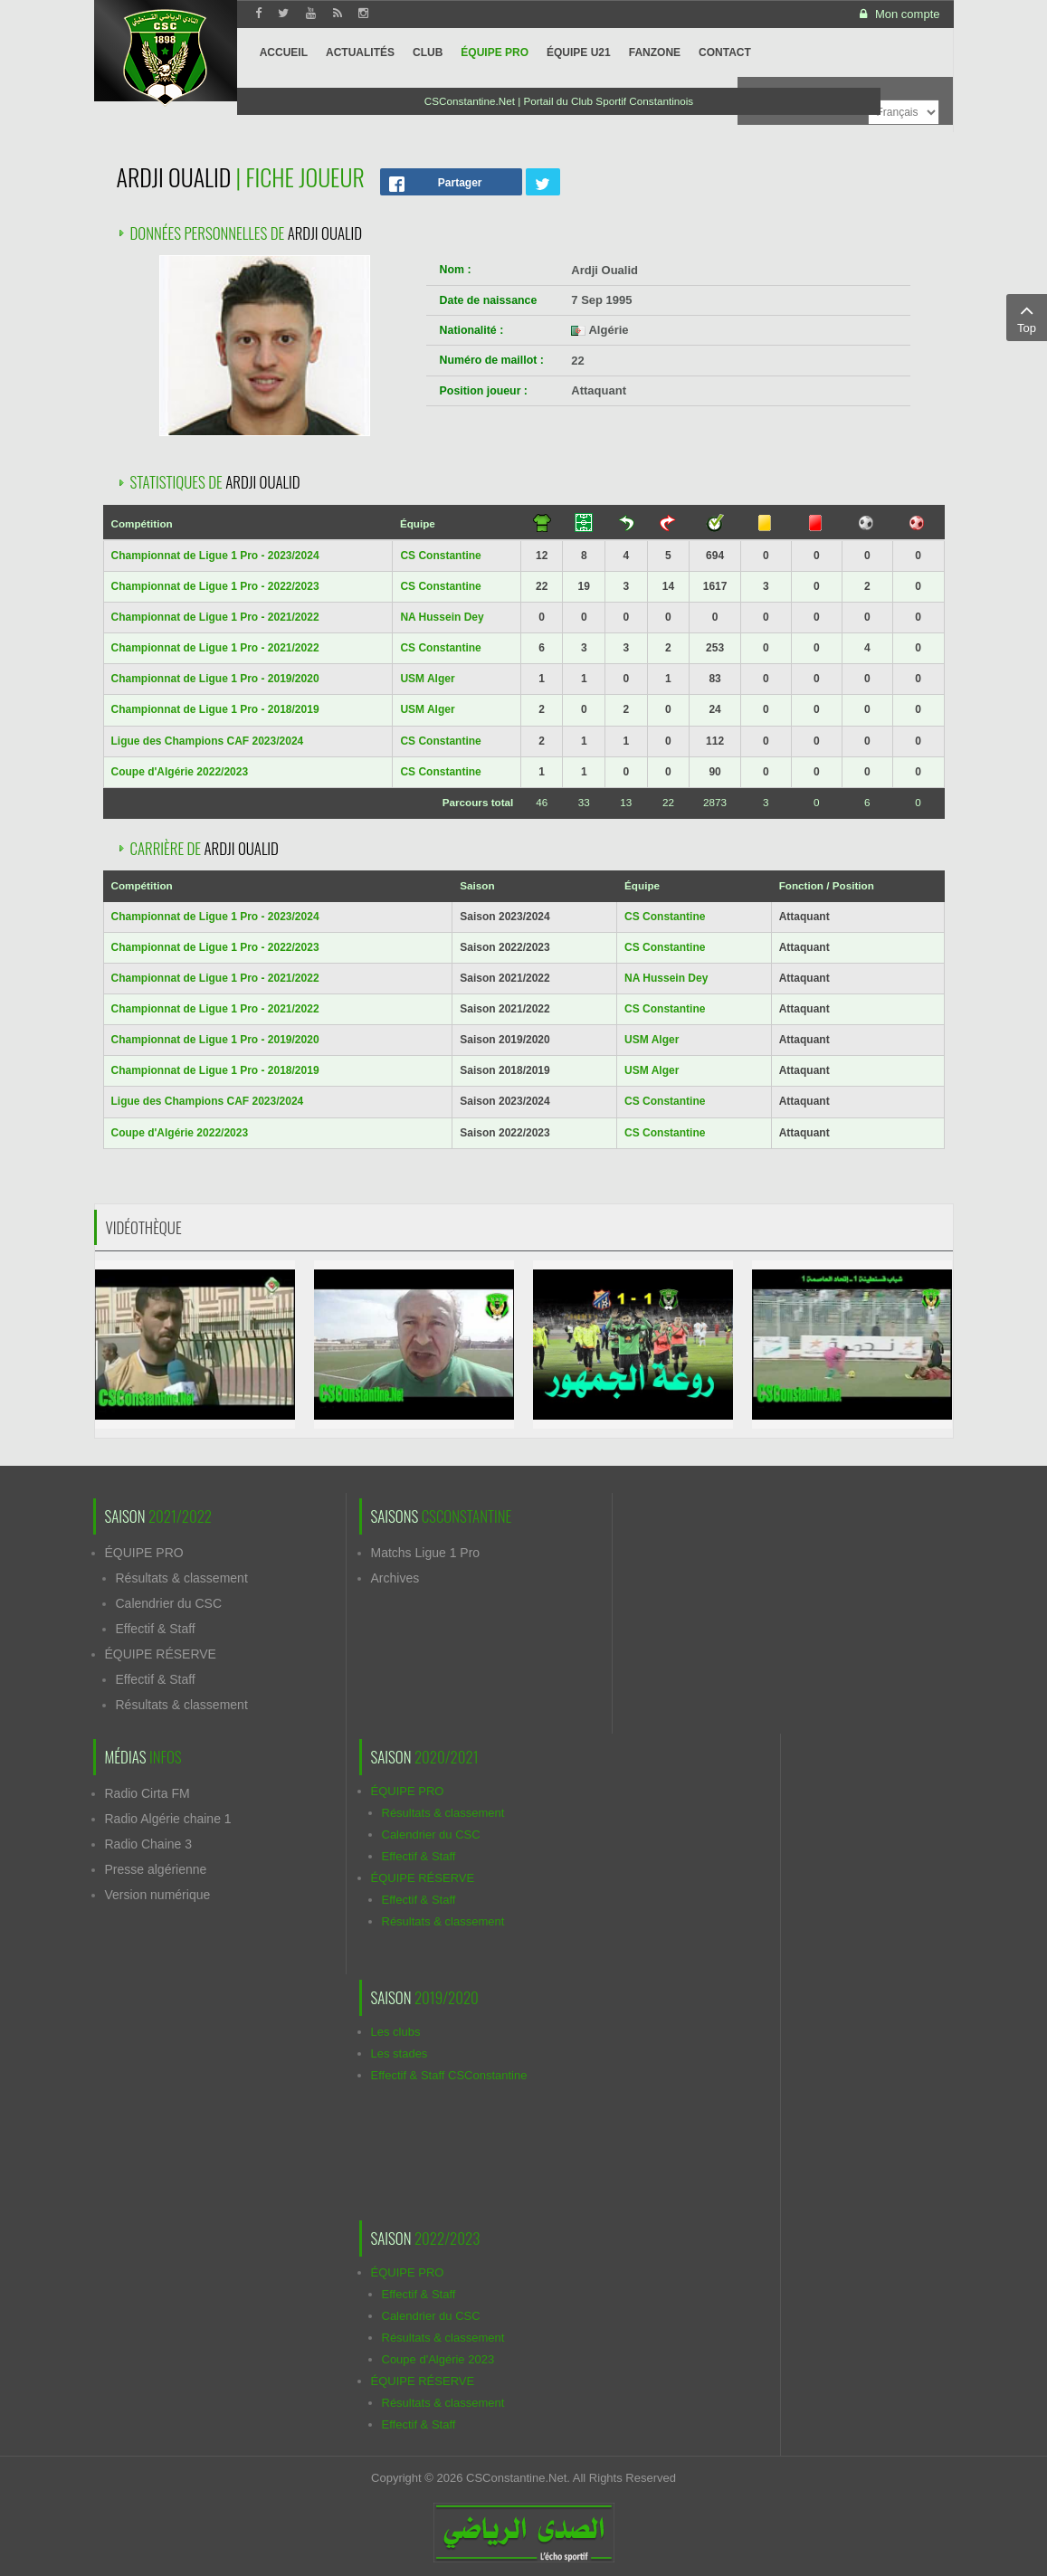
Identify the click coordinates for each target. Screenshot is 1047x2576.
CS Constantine (440, 555)
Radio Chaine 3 (149, 1844)
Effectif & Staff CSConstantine (449, 2075)
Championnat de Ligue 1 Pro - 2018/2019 (215, 709)
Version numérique (158, 1894)
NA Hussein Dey (441, 617)
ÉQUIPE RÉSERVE (160, 1654)
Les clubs (396, 2032)
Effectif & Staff (155, 1628)
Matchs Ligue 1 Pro (426, 1552)
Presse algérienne (156, 1869)
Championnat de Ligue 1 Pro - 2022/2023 (215, 586)
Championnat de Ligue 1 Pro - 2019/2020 (215, 678)
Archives (395, 1578)
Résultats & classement (182, 1578)
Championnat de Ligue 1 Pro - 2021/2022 (215, 617)
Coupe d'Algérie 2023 (438, 2359)
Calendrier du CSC (169, 1603)
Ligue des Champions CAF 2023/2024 (207, 741)
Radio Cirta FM (147, 1793)
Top (1026, 317)
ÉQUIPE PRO (144, 1552)
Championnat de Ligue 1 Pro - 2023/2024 (215, 555)
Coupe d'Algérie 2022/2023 (180, 771)
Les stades (399, 2053)
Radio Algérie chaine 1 (168, 1818)
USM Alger (427, 678)
